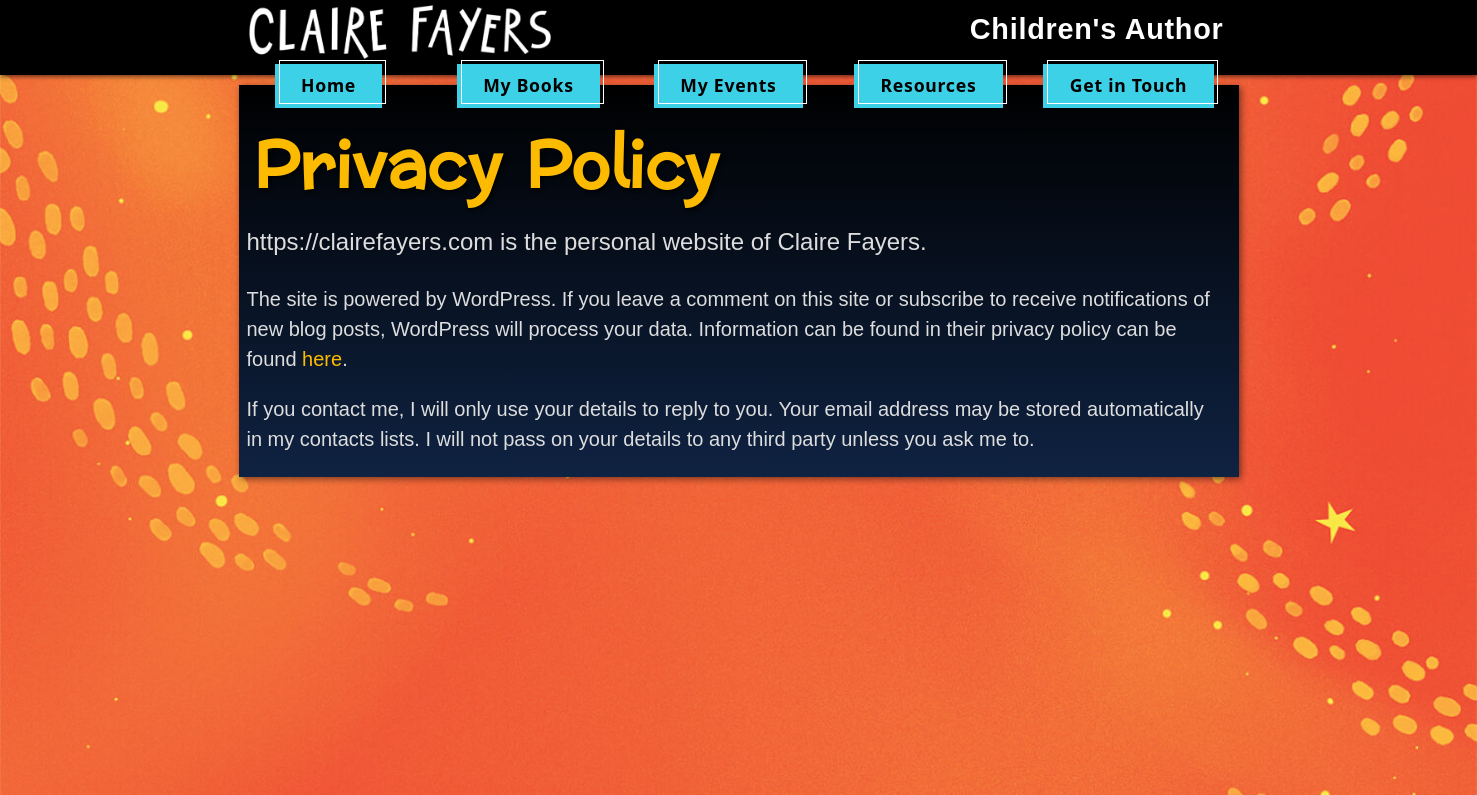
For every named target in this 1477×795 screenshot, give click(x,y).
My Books (528, 85)
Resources (929, 85)
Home (328, 85)
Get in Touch (1129, 85)
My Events (728, 85)
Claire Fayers (414, 32)
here (322, 359)
